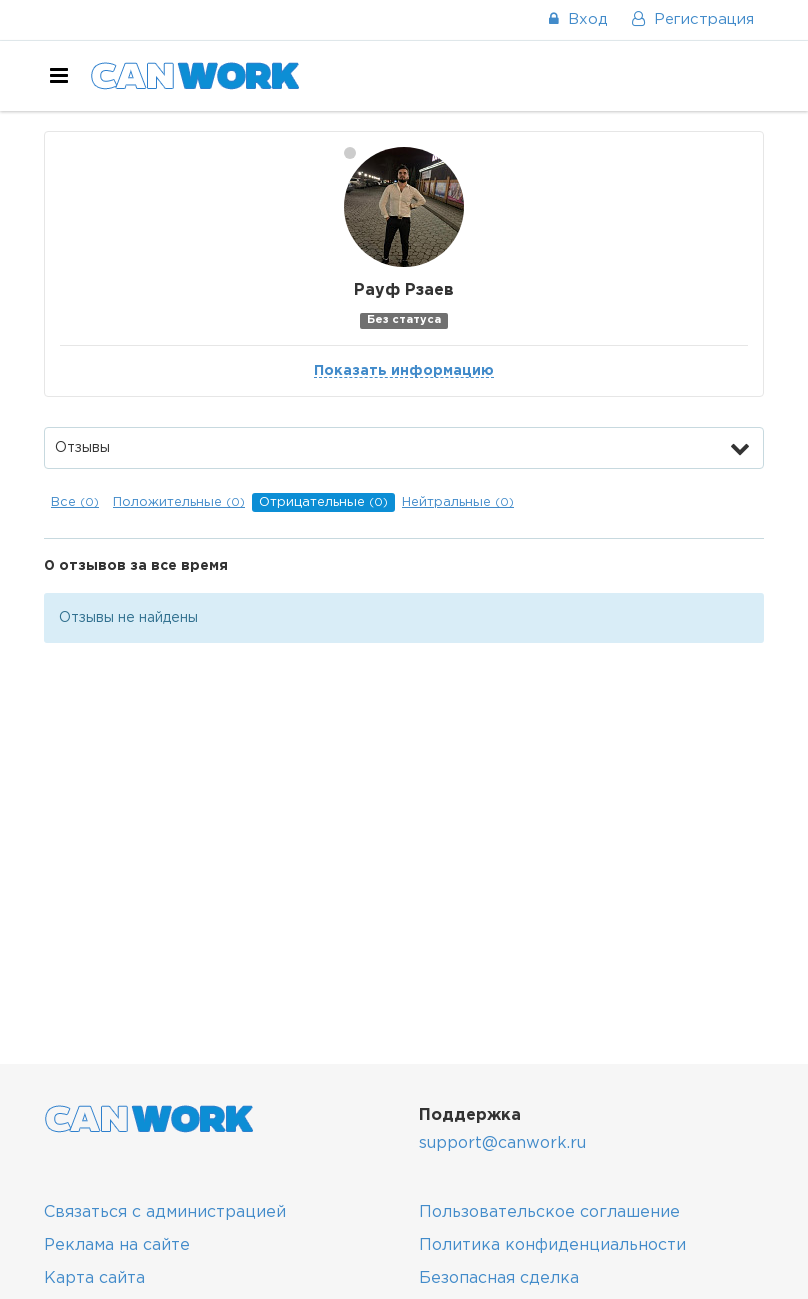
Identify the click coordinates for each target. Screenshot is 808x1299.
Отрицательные (323, 502)
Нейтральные (458, 502)
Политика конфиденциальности (552, 1245)
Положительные (179, 502)
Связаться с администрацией (165, 1212)
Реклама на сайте (117, 1245)
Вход (578, 19)
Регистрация (693, 19)
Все (75, 502)
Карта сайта (94, 1278)
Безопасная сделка (499, 1278)
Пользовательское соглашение (549, 1212)
